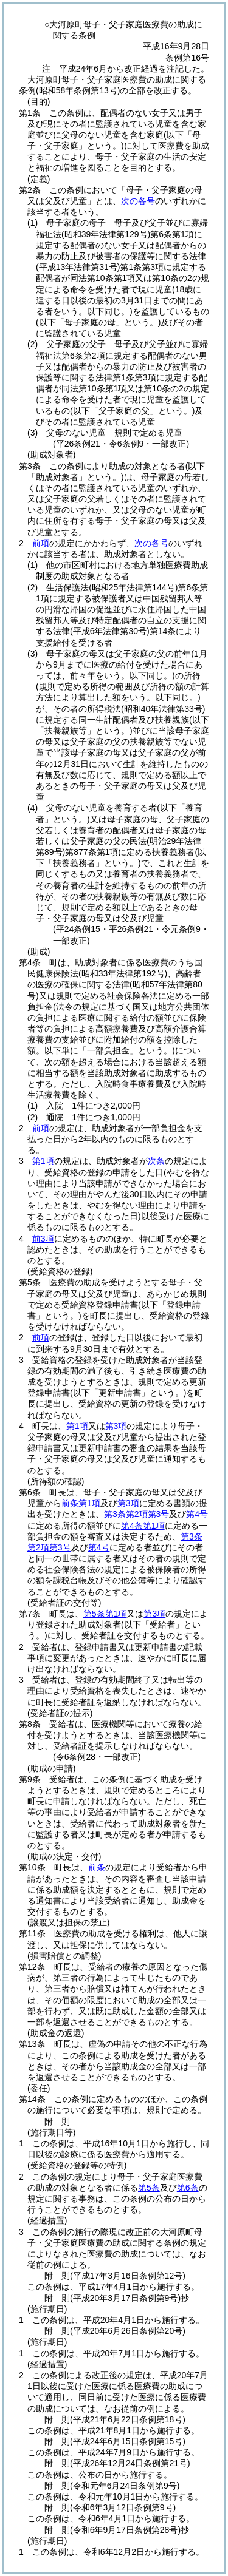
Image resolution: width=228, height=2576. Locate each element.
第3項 (116, 1426)
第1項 (43, 1161)
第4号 (197, 1514)
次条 (156, 1161)
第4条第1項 (143, 1525)
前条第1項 (80, 1503)
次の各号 (138, 201)
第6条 (188, 2187)
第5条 (149, 2187)
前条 (96, 1867)
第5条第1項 (105, 1613)
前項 (40, 543)
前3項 (43, 1238)
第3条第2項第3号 (136, 1514)
